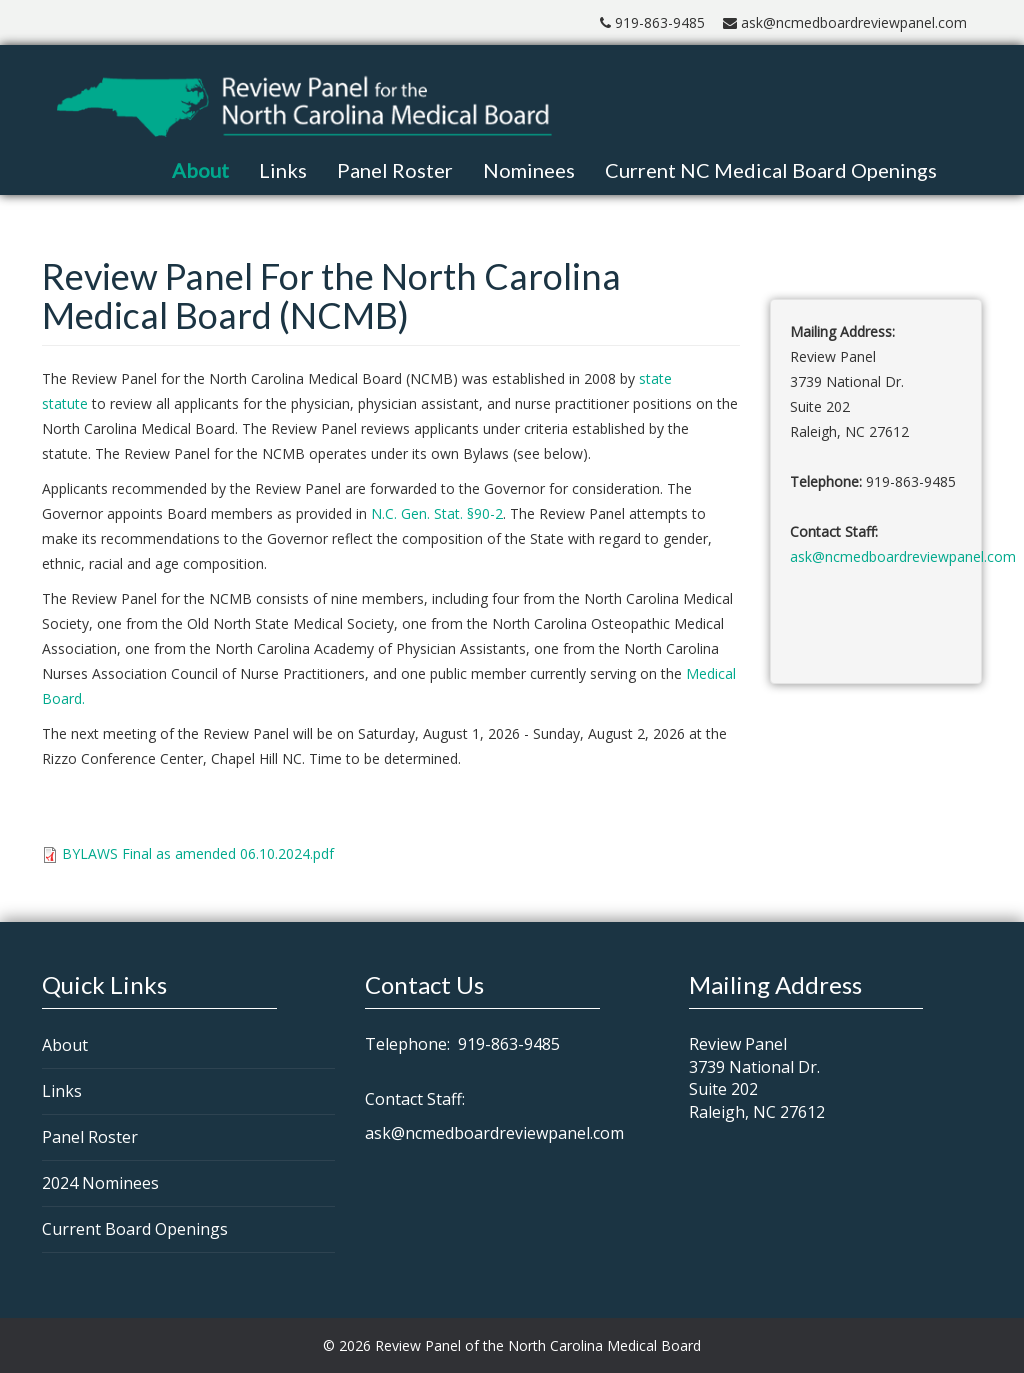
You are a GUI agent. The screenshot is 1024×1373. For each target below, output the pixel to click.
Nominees (529, 170)
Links (283, 170)
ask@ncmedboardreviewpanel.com (845, 22)
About (200, 170)
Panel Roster (395, 170)
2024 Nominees (100, 1183)
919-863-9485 (652, 22)
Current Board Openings (135, 1229)
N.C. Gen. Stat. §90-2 (437, 513)
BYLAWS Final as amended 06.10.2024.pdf (198, 853)
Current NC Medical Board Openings (771, 170)
